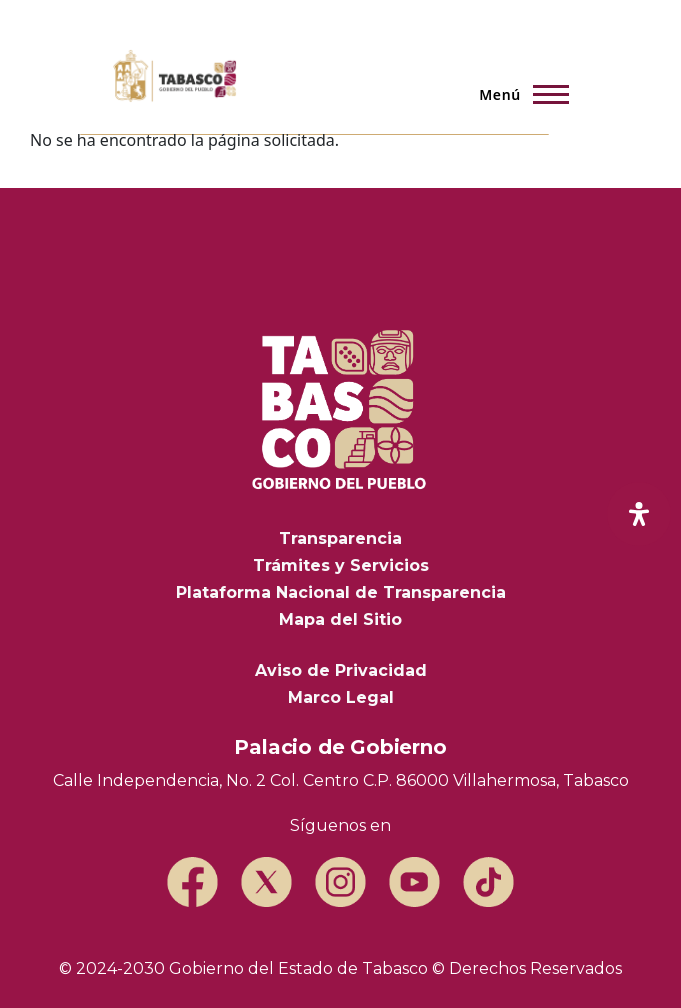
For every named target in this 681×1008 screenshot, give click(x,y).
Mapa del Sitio (340, 619)
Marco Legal (341, 697)
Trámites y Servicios (341, 565)
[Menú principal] (518, 94)
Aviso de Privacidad (341, 670)
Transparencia (340, 538)
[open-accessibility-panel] (639, 514)
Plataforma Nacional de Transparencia (341, 592)
